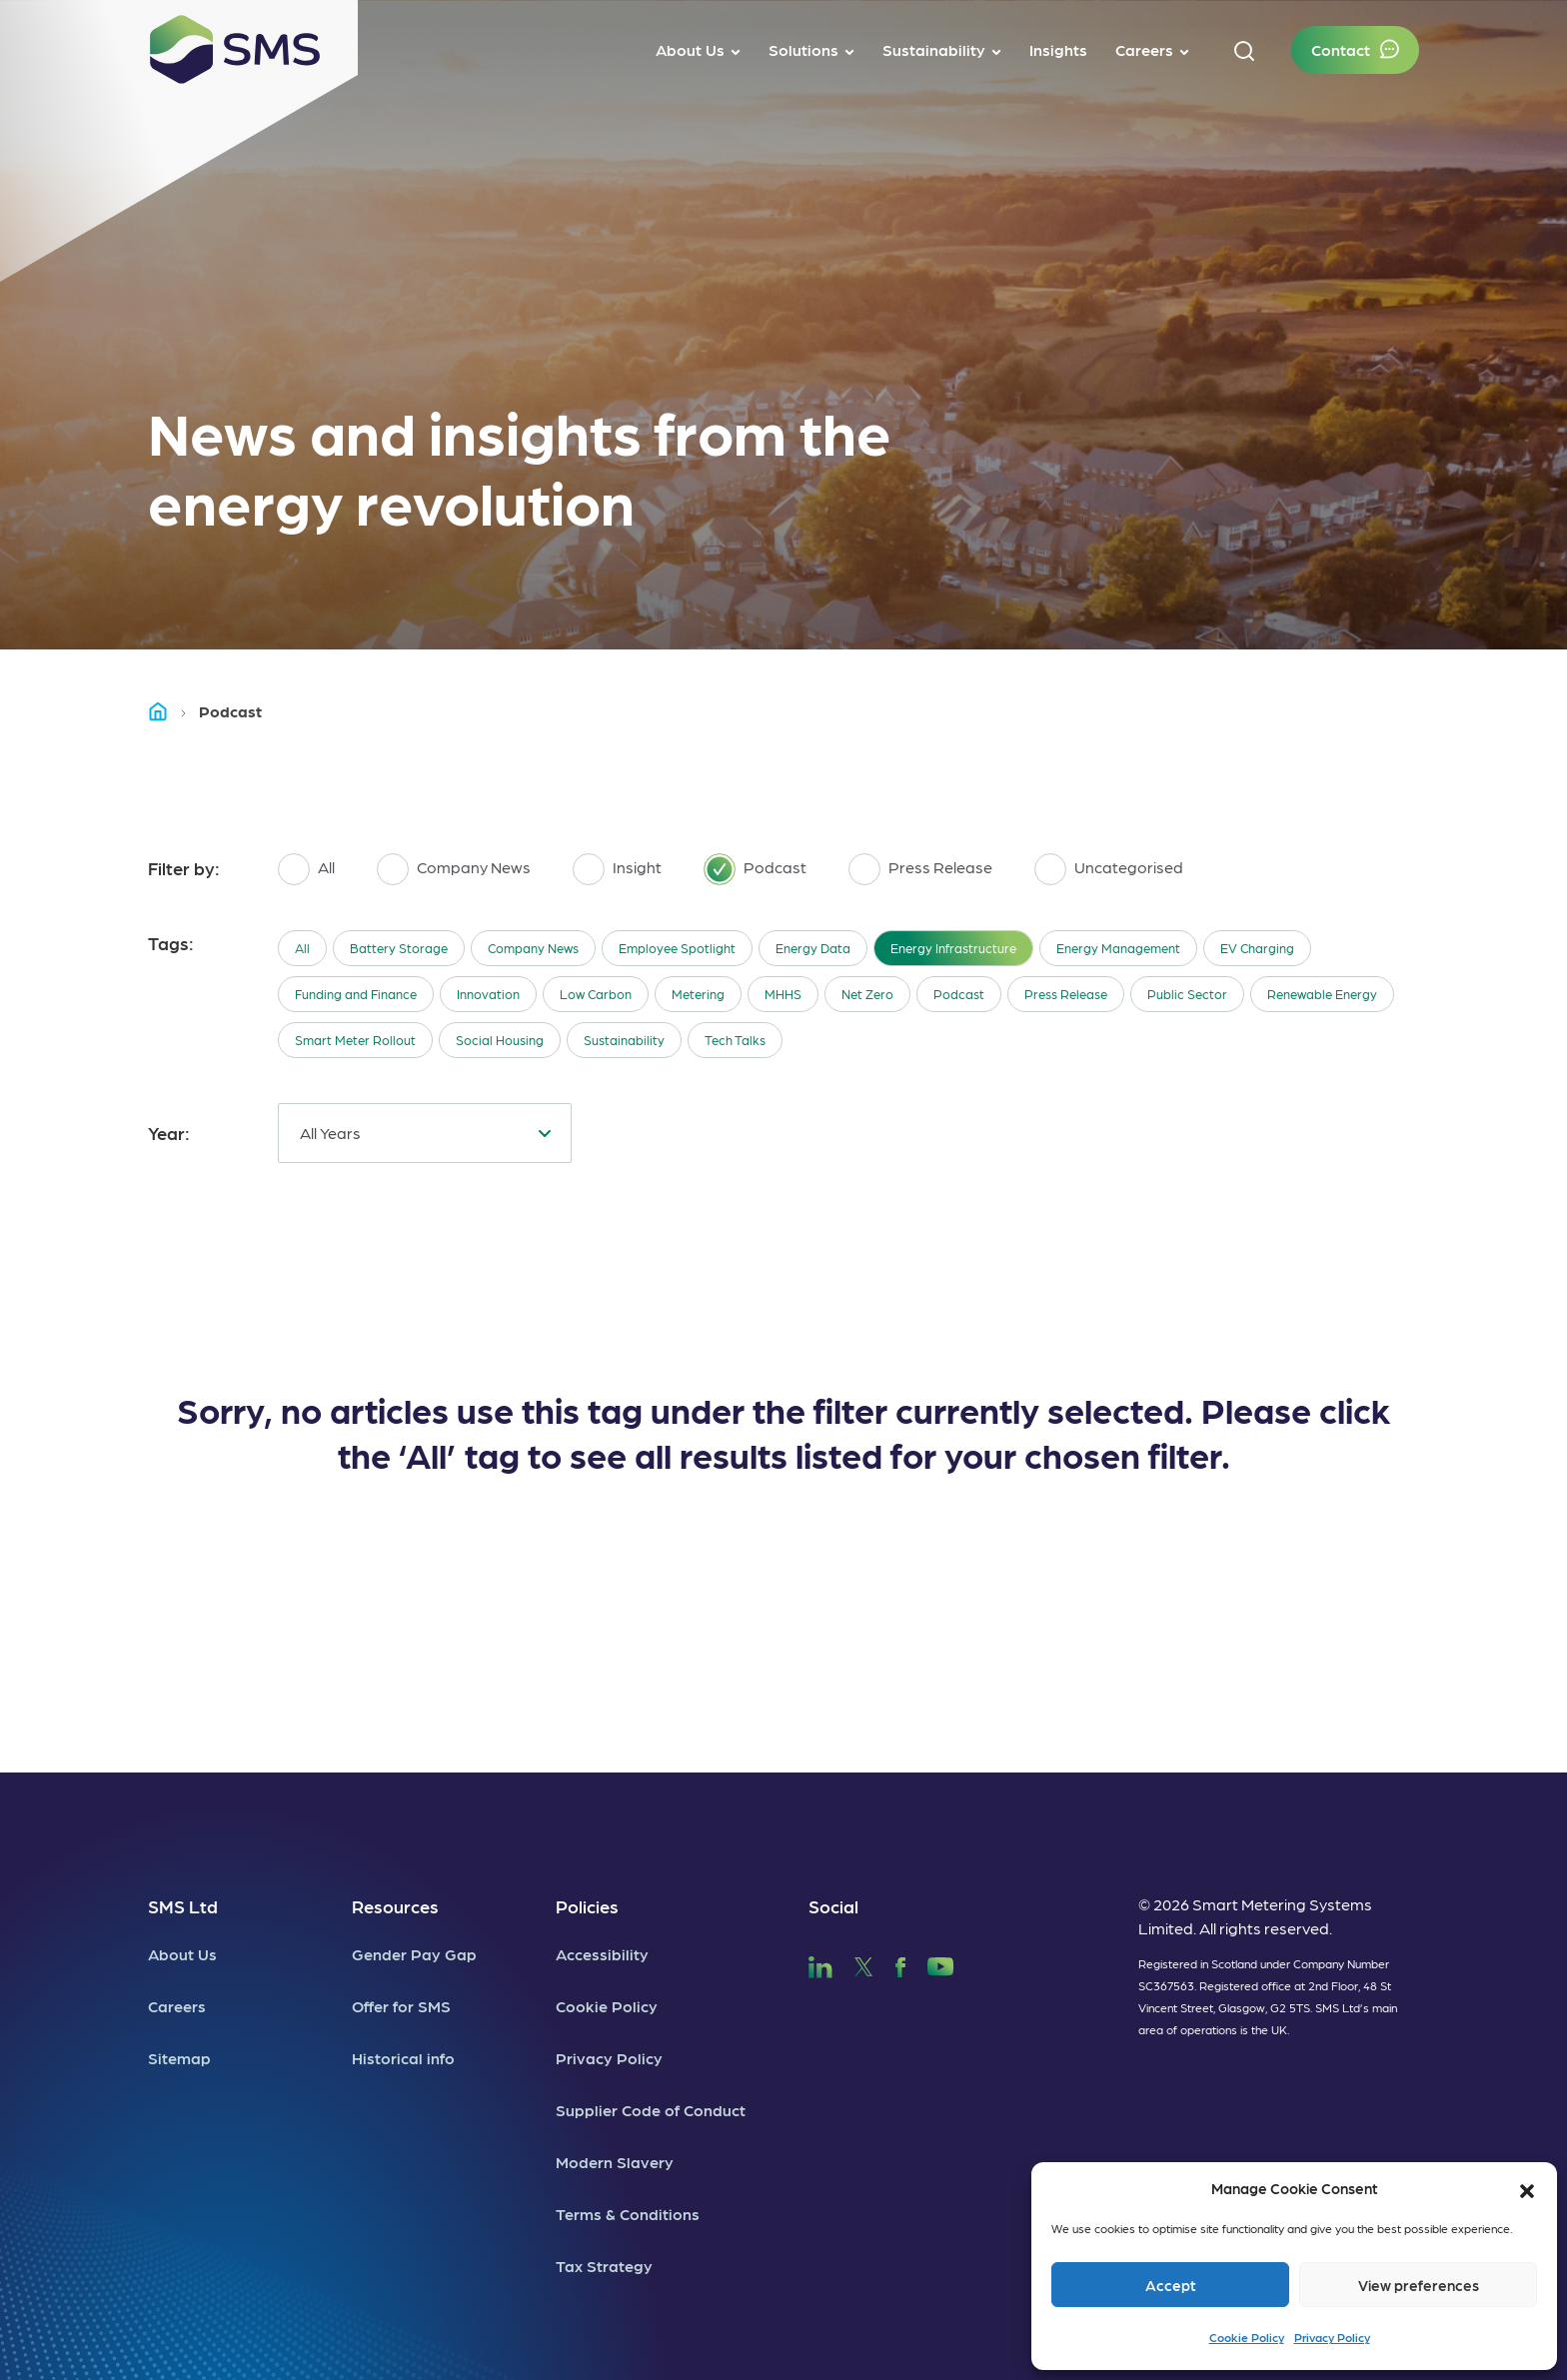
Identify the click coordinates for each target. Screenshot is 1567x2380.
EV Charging (1257, 947)
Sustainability (624, 1039)
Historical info (403, 2057)
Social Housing (500, 1039)
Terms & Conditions (628, 2213)
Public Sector (1187, 993)
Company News (533, 947)
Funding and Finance (356, 993)
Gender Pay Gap (414, 1953)
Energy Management (1118, 947)
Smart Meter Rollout (355, 1039)
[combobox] (425, 1133)
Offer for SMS (401, 2005)
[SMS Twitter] (863, 1963)
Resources (395, 1905)
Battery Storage (399, 947)
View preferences (1418, 2285)
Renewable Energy (1322, 993)
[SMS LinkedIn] (820, 1963)
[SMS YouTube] (940, 1963)
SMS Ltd (183, 1905)
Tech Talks (735, 1039)
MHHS (783, 993)
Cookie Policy (1246, 2337)
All (302, 947)
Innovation (488, 993)
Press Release (1065, 993)
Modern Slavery (615, 2161)
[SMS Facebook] (900, 1963)
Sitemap (179, 2057)
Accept (1170, 2285)
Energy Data (813, 947)
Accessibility (602, 1953)
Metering (698, 993)
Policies (587, 1905)
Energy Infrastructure (953, 947)
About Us (182, 1953)
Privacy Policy (1332, 2337)
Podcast (958, 993)
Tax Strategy (604, 2265)
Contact (1340, 49)
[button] (1527, 2188)
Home (167, 710)
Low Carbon (596, 993)
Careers (177, 2005)
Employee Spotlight (677, 947)
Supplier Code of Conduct (651, 2109)
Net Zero (867, 993)
